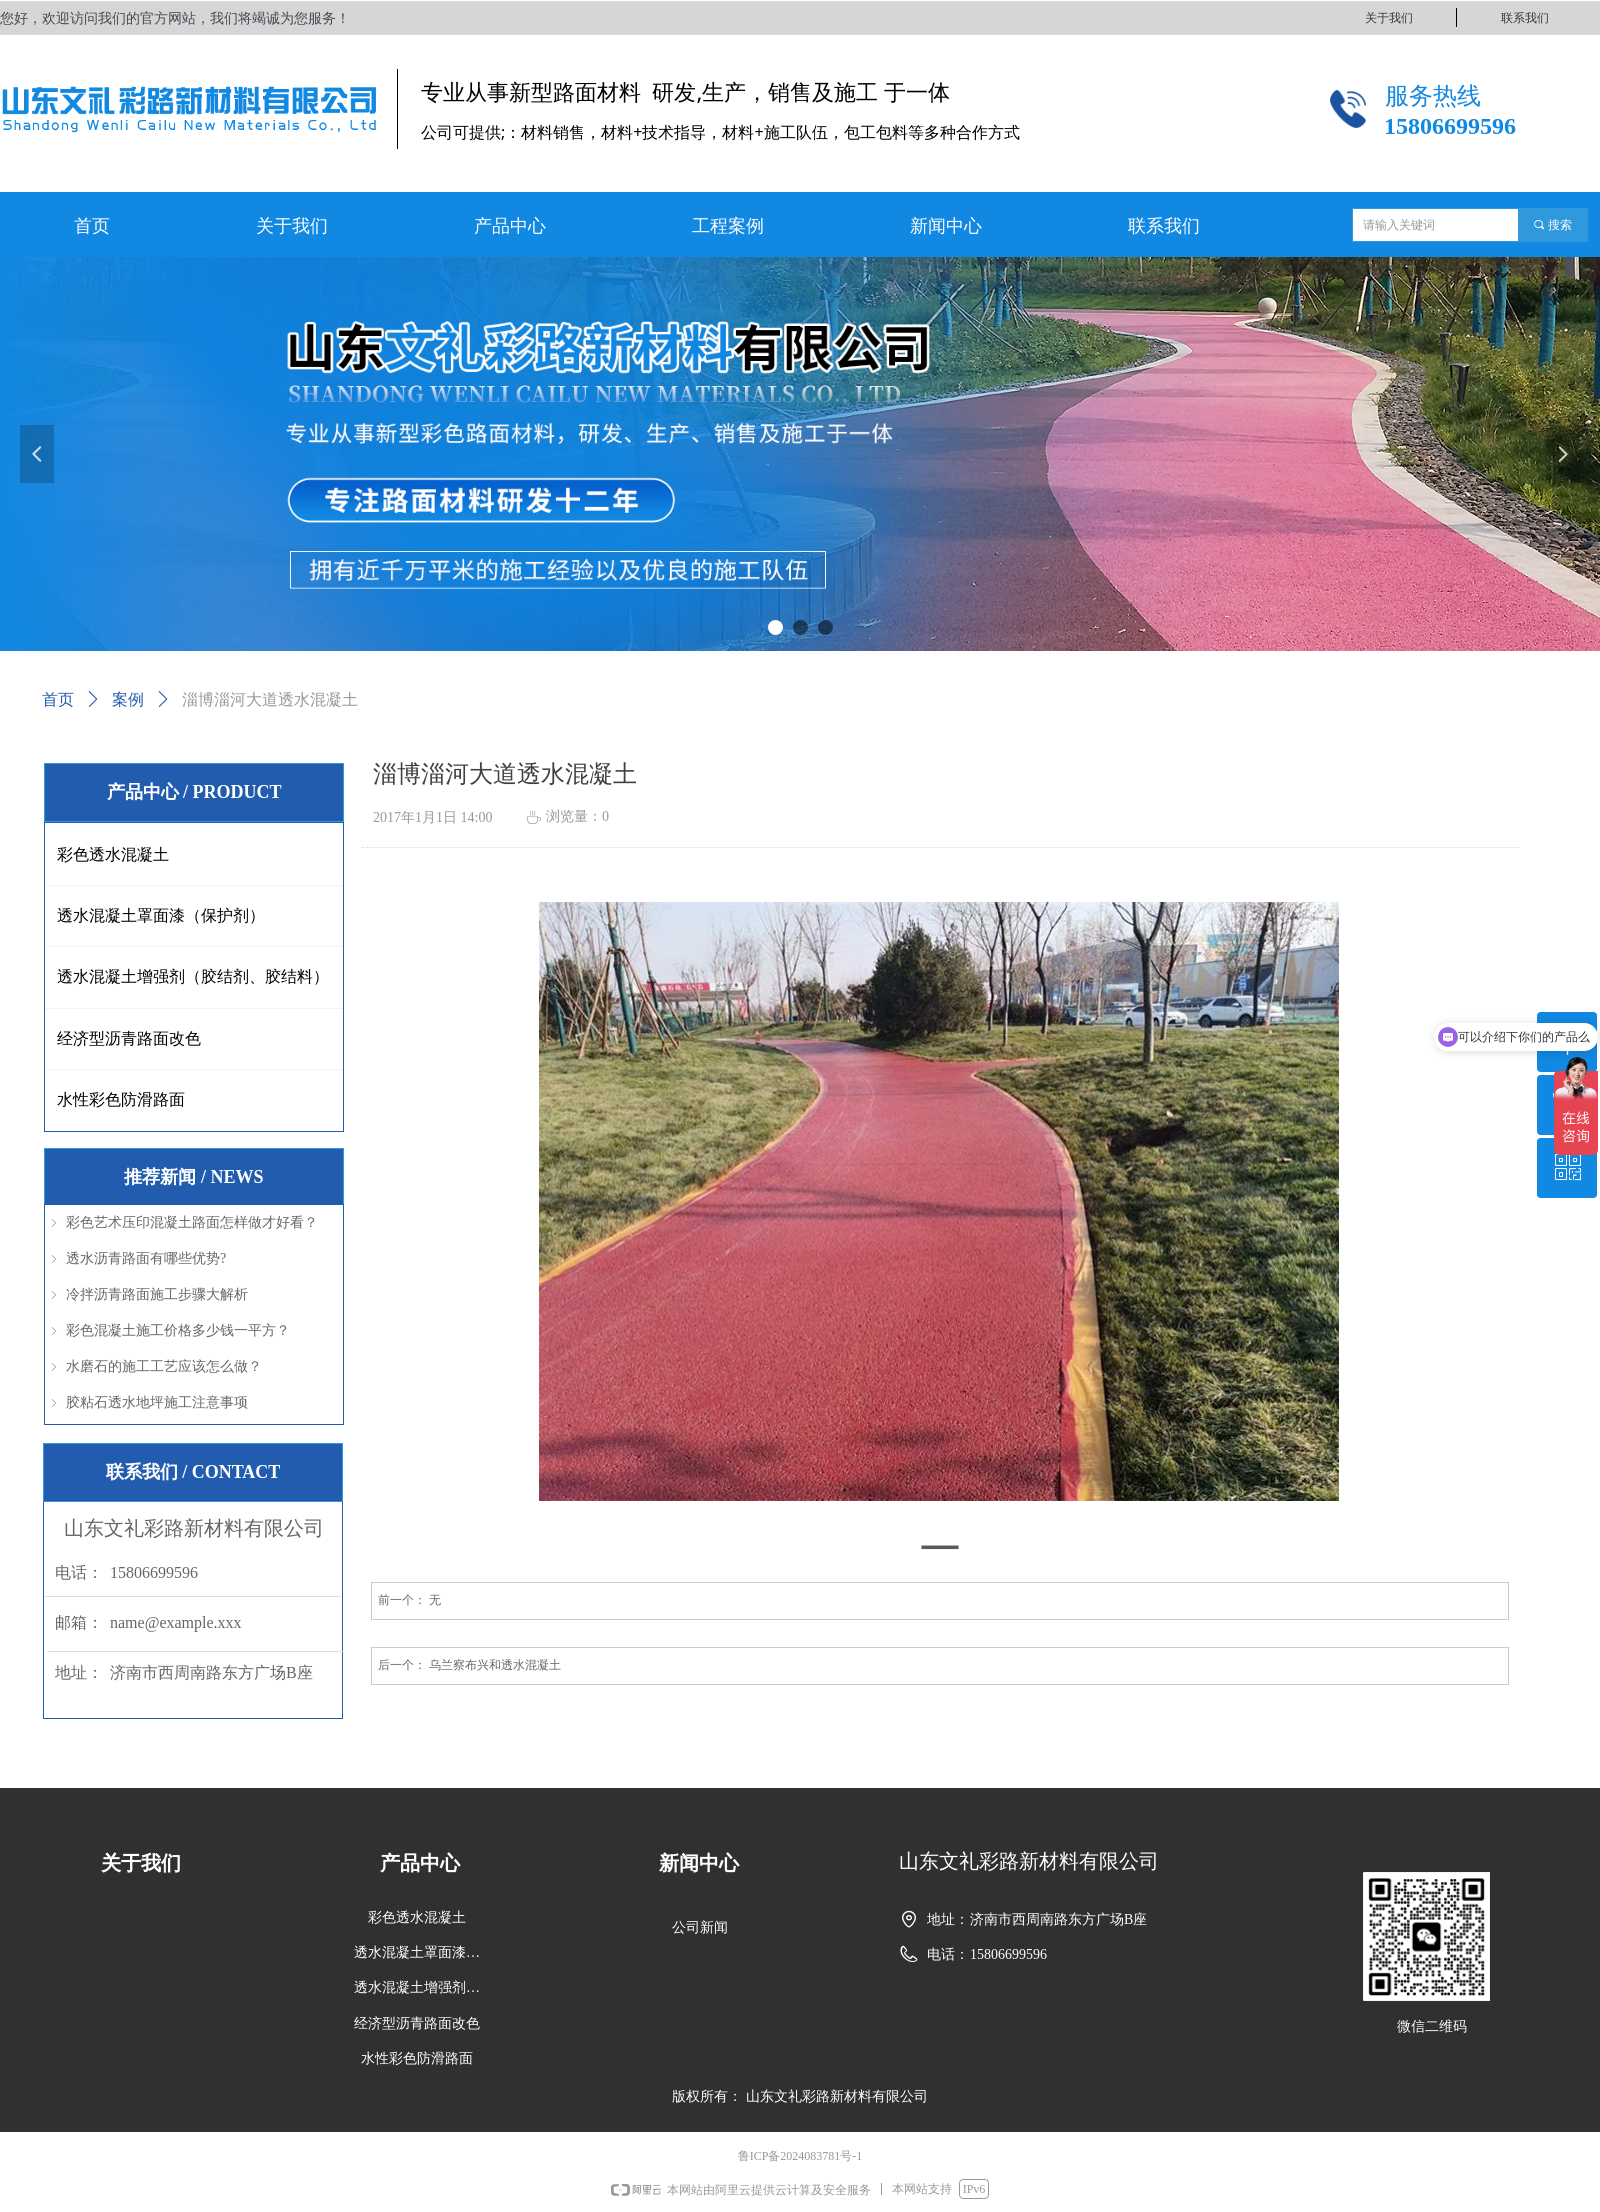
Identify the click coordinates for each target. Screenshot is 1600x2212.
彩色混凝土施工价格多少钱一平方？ (178, 1330)
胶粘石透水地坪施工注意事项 (157, 1402)
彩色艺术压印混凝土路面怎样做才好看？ (192, 1222)
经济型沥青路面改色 (129, 1038)
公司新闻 (700, 1927)
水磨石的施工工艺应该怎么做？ (164, 1366)
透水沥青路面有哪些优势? (146, 1258)
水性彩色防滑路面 (121, 1099)
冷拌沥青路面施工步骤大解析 (157, 1294)
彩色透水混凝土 (113, 854)
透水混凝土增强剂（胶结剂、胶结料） (193, 976)
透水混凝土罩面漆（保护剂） (161, 915)
